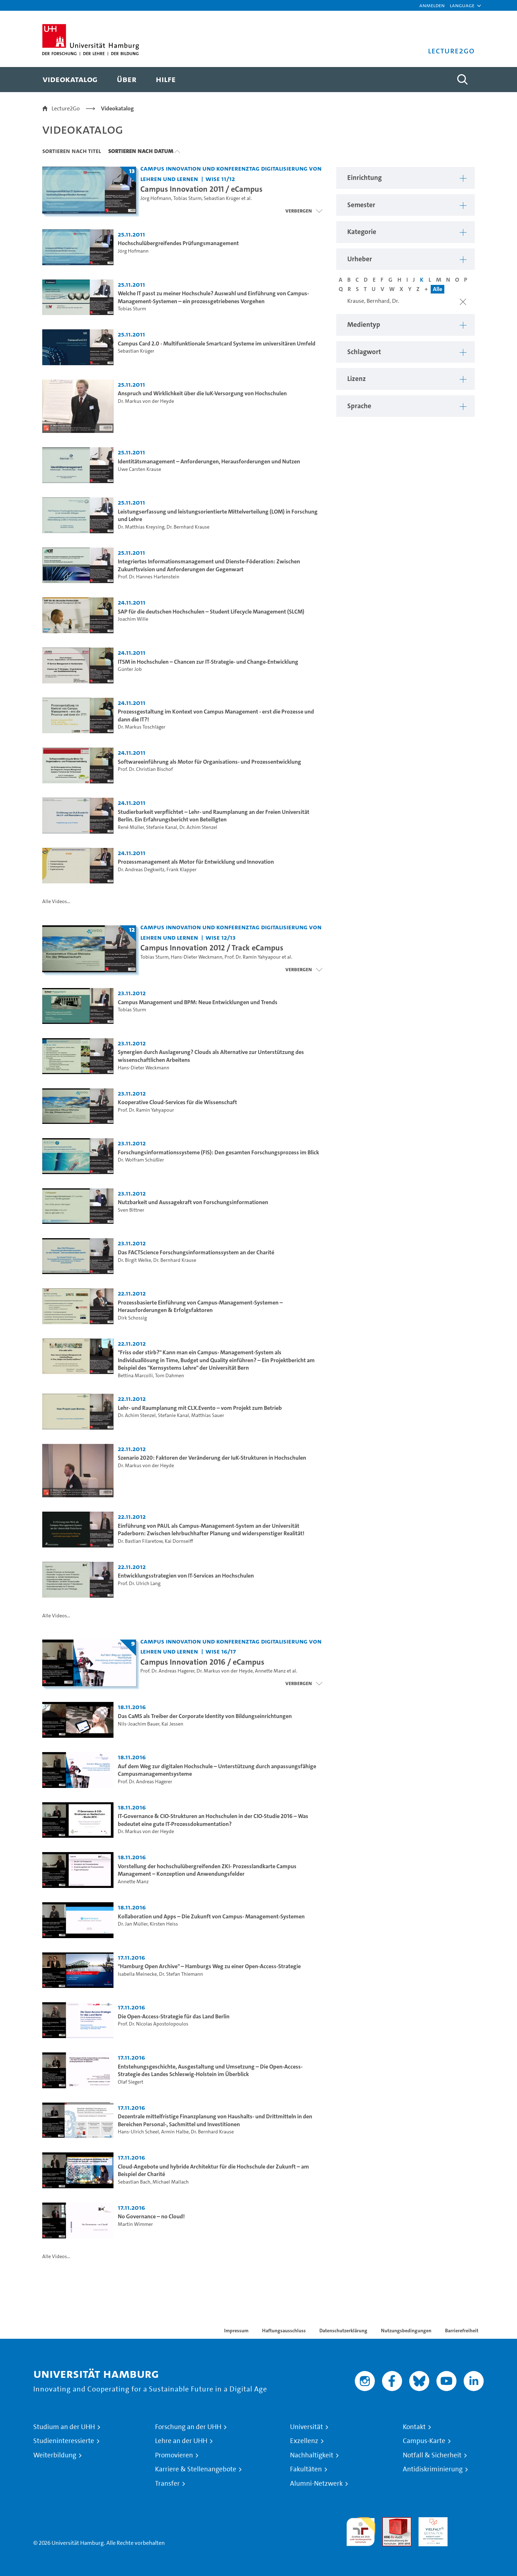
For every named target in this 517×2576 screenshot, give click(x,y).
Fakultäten (306, 2469)
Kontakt (414, 2427)
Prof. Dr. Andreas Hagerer (167, 1671)
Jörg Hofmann (155, 198)
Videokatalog (117, 108)
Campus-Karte (424, 2441)
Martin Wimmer (135, 2224)
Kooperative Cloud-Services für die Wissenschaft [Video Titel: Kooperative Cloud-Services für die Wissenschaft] (177, 1102)
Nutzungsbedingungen (406, 2330)
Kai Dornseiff (179, 1541)
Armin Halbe (175, 2131)
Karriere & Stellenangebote (195, 2469)
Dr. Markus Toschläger (141, 727)
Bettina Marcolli (135, 1375)
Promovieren (174, 2455)
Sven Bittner (131, 1210)
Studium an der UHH (64, 2427)
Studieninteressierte (63, 2441)
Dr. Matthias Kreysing (141, 527)
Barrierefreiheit (461, 2330)
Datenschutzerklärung (343, 2330)
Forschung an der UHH (188, 2427)
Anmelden (432, 5)
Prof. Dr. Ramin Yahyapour (252, 957)
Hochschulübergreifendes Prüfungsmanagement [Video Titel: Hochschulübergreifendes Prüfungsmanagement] (178, 243)
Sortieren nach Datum (140, 151)
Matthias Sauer (207, 1415)
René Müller (131, 827)
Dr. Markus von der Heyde (146, 401)
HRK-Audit (431, 2521)
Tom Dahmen (169, 1375)
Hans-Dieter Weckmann (196, 957)
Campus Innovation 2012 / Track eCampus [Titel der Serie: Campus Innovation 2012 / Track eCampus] (211, 947)
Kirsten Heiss (164, 1924)
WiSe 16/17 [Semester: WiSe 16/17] (221, 1651)
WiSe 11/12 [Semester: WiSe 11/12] (220, 178)
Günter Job (130, 669)
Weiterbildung (54, 2455)
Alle (437, 289)
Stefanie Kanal (161, 827)
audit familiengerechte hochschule (360, 2530)
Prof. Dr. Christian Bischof (145, 769)
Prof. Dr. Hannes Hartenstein (148, 576)
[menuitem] (70, 79)
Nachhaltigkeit (311, 2455)
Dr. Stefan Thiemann (181, 1974)
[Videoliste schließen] (303, 210)
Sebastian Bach (134, 2182)
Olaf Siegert (130, 2082)
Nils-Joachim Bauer (138, 1724)
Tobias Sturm (187, 198)
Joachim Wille (133, 619)
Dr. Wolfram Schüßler (141, 1159)
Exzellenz (304, 2441)
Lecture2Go (66, 108)
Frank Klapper (181, 869)
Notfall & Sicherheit (432, 2455)
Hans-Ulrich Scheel (138, 2131)
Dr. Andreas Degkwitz (141, 869)
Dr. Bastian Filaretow (140, 1541)
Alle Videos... (56, 901)
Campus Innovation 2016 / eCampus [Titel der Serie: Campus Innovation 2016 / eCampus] (202, 1661)
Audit (389, 2521)
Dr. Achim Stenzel (198, 827)
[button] (462, 5)
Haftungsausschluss (284, 2330)
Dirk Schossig (132, 1318)
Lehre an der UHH (181, 2441)
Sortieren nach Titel (71, 151)
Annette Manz (270, 1671)
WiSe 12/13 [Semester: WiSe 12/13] (221, 937)
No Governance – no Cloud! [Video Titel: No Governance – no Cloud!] (151, 2216)
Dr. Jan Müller (133, 1924)
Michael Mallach (171, 2182)
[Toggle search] (462, 79)
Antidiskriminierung (433, 2469)
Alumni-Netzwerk (316, 2483)
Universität (306, 2427)
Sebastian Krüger (222, 198)
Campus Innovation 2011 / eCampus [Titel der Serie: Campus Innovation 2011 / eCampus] (201, 188)
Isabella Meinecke (137, 1974)
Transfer (167, 2483)
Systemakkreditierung (469, 2521)
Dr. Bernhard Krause (187, 527)
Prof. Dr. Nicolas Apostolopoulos (153, 2024)
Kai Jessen (172, 1724)
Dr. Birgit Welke (134, 1260)
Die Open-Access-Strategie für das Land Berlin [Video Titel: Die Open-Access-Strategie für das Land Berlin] (173, 2016)
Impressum (236, 2330)
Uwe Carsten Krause (139, 469)
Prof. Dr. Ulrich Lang (139, 1583)
